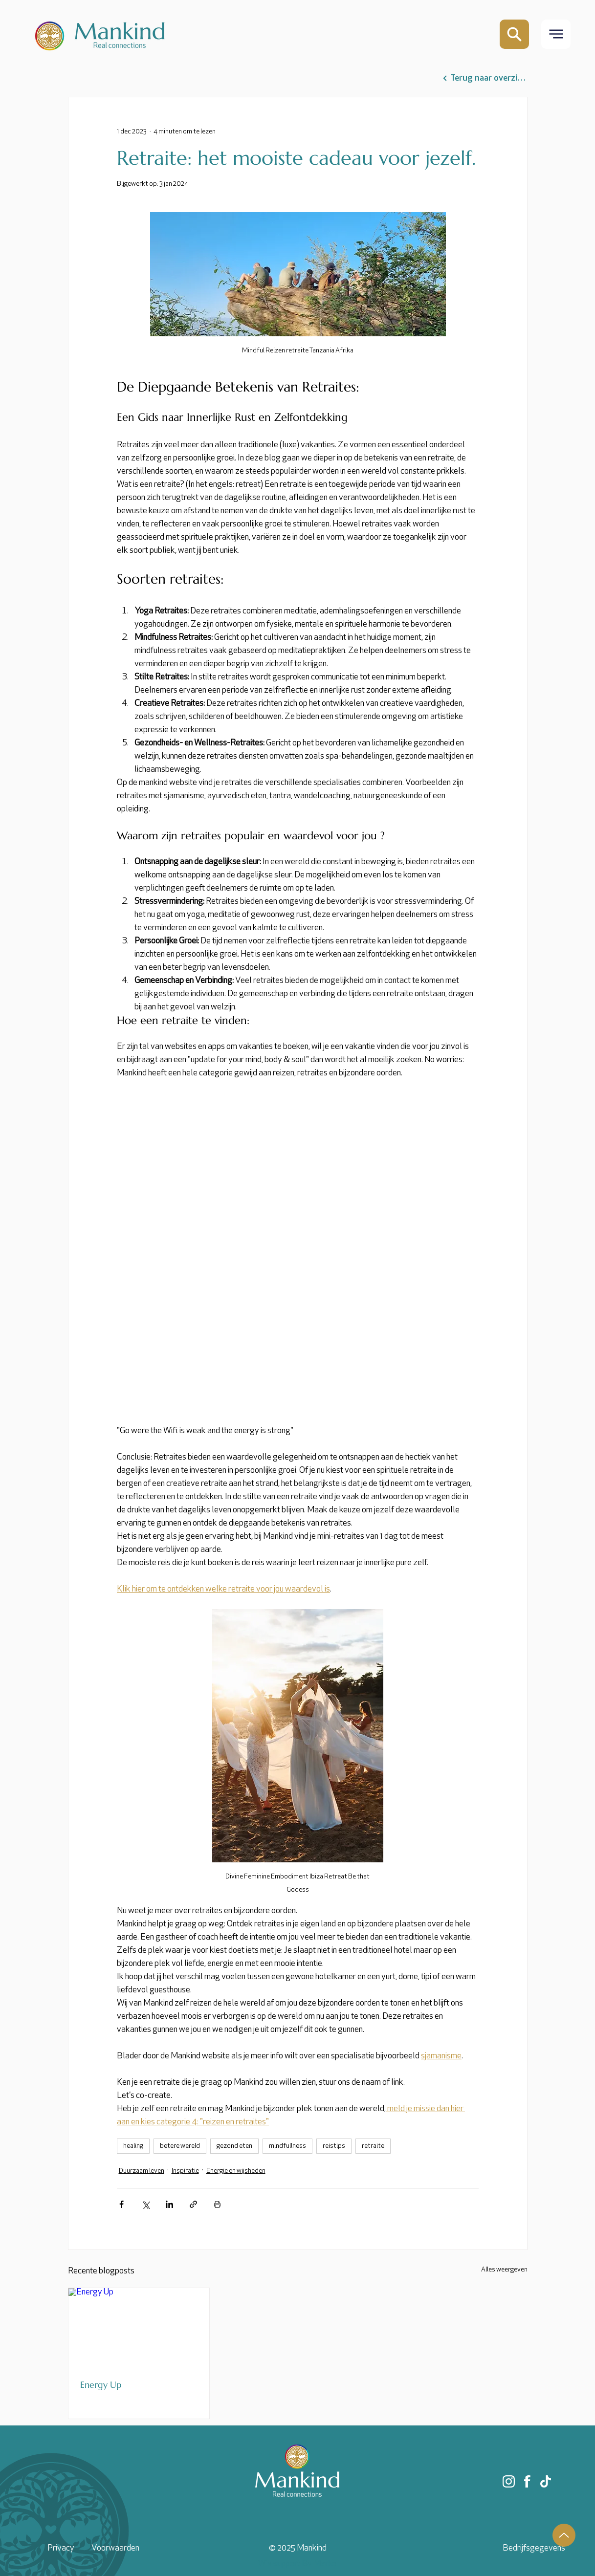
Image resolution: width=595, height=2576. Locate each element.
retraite (373, 2146)
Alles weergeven (504, 2269)
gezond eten (234, 2146)
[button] (556, 34)
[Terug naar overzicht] (485, 78)
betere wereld (180, 2146)
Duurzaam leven (141, 2171)
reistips (334, 2146)
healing (133, 2146)
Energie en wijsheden (235, 2171)
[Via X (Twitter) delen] (145, 2204)
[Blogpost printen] (217, 2204)
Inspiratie (185, 2171)
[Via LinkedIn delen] (169, 2204)
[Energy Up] (139, 2327)
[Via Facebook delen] (121, 2204)
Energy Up (101, 2384)
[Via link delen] (193, 2204)
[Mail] (514, 34)
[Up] (563, 2535)
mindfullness (287, 2146)
